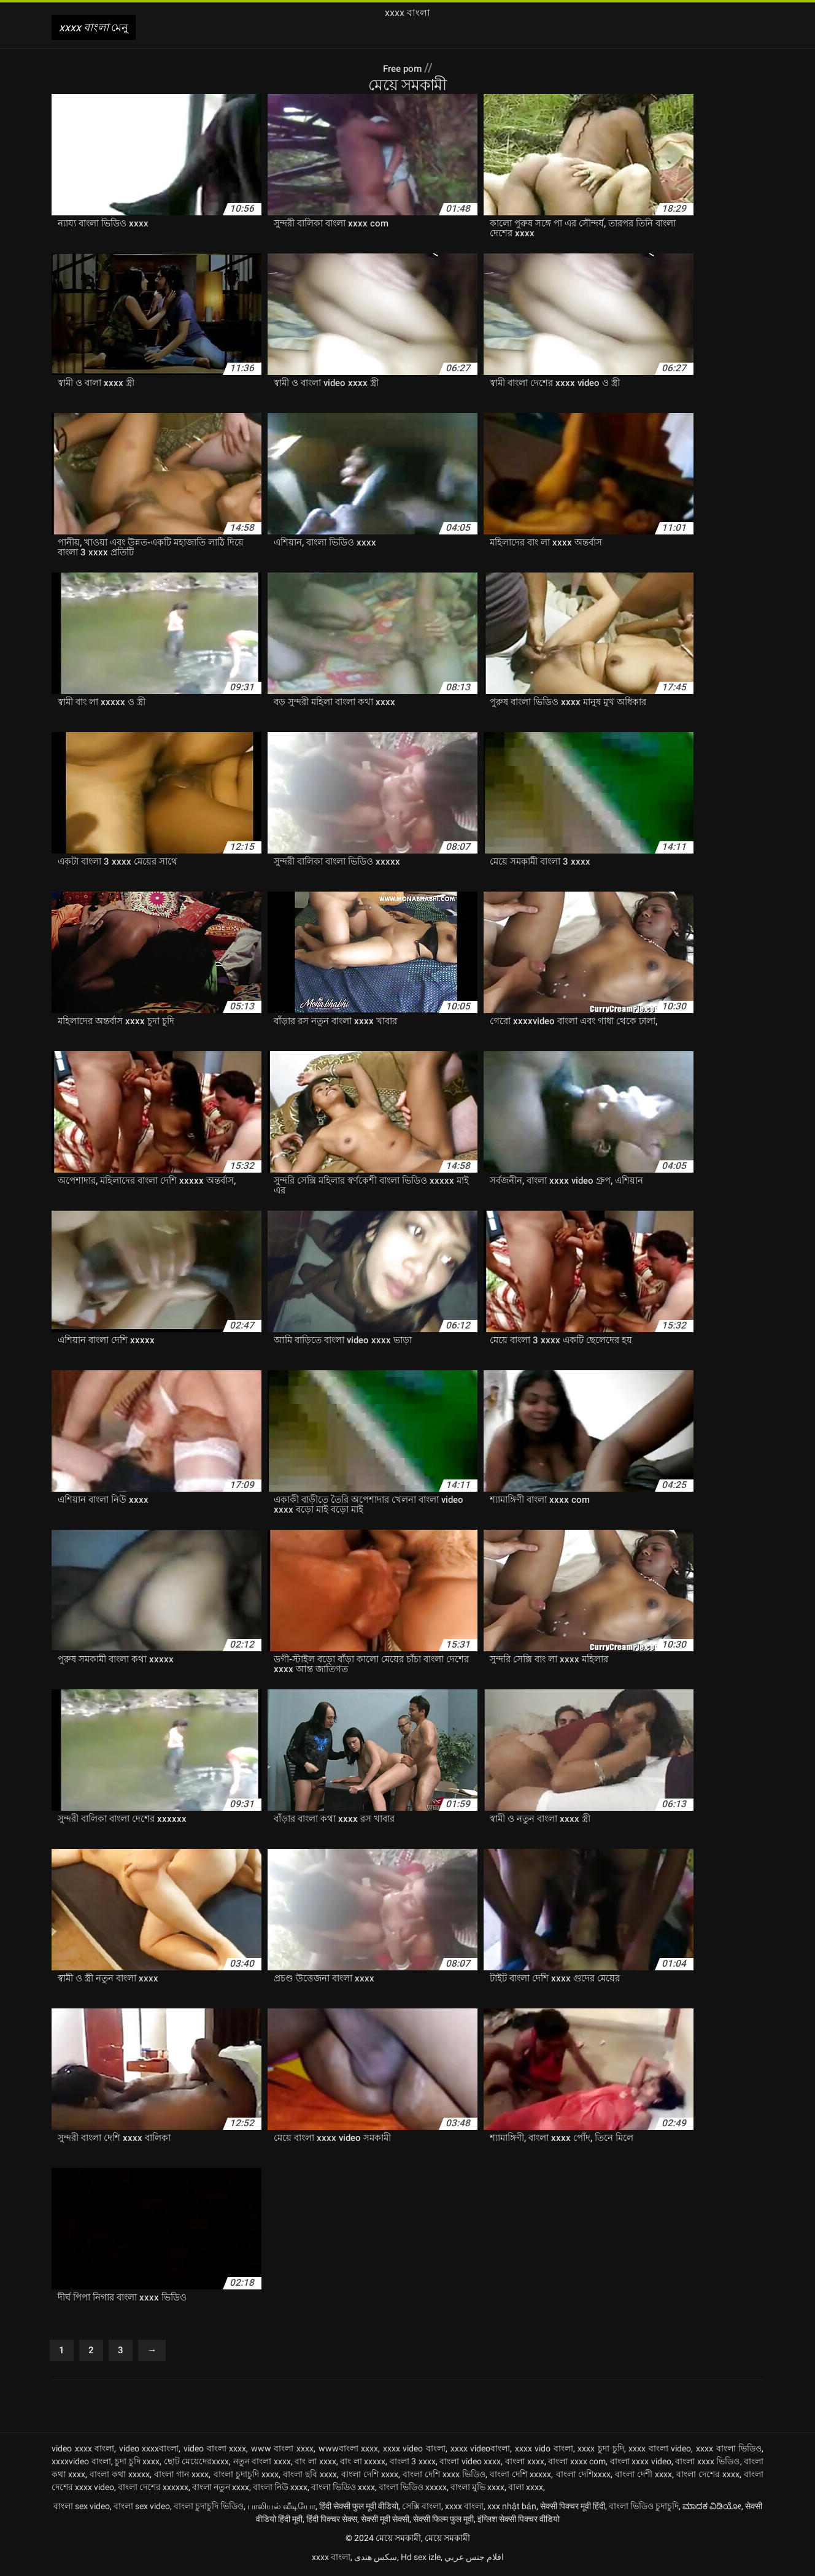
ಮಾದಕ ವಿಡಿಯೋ (711, 2509)
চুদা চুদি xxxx (137, 2464)
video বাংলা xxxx (214, 2451)
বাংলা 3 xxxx (413, 2464)
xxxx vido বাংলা (544, 2451)
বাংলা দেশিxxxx (583, 2477)
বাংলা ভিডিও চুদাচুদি (644, 2509)
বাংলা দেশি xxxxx (520, 2477)
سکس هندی (375, 2560)
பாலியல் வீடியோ (281, 2509)
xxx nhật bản (511, 2509)
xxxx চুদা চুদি (600, 2451)
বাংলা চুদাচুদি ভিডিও (209, 2509)
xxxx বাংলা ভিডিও (729, 2451)
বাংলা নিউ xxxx (280, 2490)
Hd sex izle (421, 2560)
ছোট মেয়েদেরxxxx (197, 2464)
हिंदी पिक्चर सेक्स (331, 2522)
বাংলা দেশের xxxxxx (153, 2490)
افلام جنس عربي (474, 2560)
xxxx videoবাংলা (480, 2451)
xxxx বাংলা (464, 2509)
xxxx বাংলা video (659, 2451)
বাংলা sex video (81, 2509)
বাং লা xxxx (315, 2464)
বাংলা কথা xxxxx (120, 2477)
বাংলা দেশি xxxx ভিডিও (444, 2477)
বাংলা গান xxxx (181, 2477)
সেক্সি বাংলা (421, 2509)
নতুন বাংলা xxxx (262, 2464)
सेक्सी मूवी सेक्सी (385, 2522)
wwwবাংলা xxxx (349, 2451)
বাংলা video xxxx (470, 2464)
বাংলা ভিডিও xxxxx (413, 2490)
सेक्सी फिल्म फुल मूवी (443, 2522)
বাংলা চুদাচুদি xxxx (246, 2477)
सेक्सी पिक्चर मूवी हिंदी (572, 2509)
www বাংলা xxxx (282, 2451)
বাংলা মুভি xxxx (477, 2490)
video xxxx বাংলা (83, 2451)
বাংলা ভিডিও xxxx (343, 2490)
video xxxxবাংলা (149, 2451)
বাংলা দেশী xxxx (643, 2477)
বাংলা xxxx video (640, 2464)
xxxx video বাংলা (414, 2451)
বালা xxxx (525, 2490)
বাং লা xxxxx (362, 2464)
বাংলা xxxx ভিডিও (707, 2464)
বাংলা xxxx (524, 2464)
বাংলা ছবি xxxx (310, 2477)
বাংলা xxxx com (577, 2464)
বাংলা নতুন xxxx (220, 2490)
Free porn (403, 67)
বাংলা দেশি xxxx (369, 2477)
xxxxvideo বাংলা (81, 2464)
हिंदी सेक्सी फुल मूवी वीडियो (358, 2509)
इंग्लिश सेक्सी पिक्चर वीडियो (518, 2522)
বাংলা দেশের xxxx (708, 2477)
